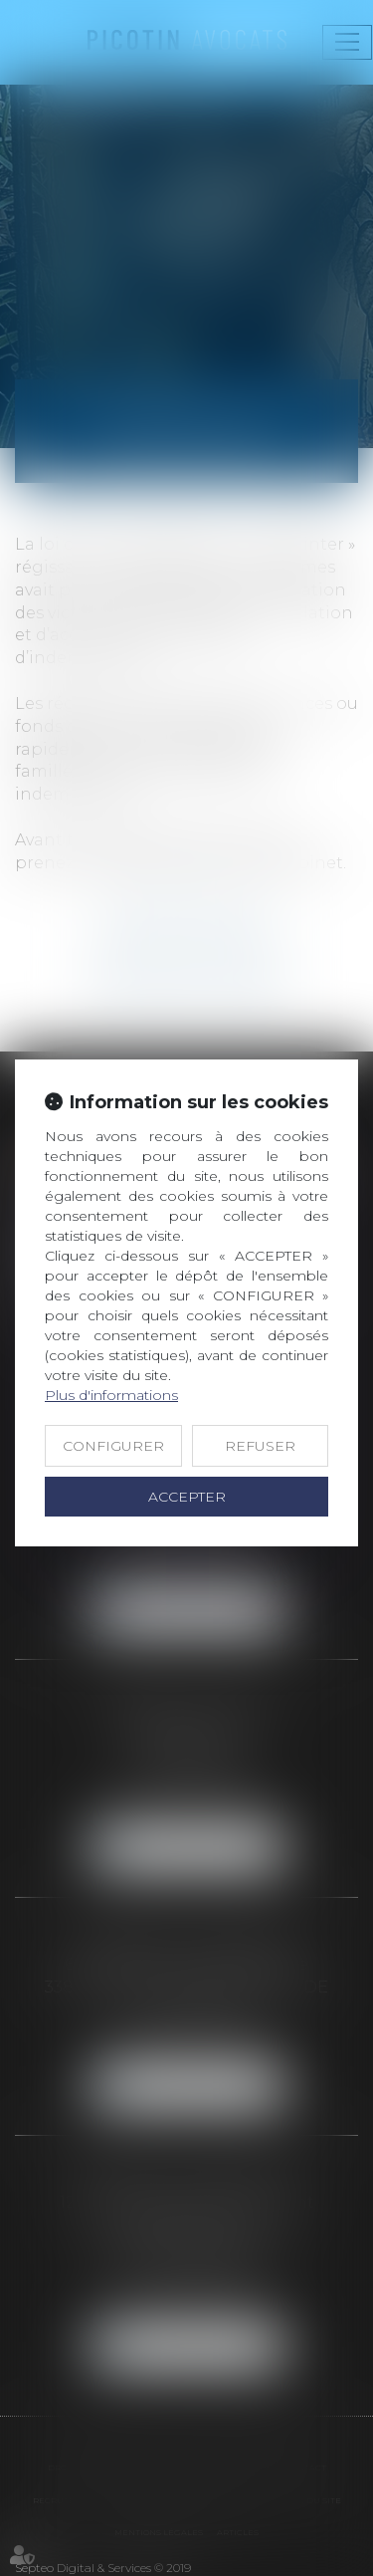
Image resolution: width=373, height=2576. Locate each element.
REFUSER (260, 1446)
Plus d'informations (111, 1395)
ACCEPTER (187, 1497)
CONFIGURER (113, 1446)
